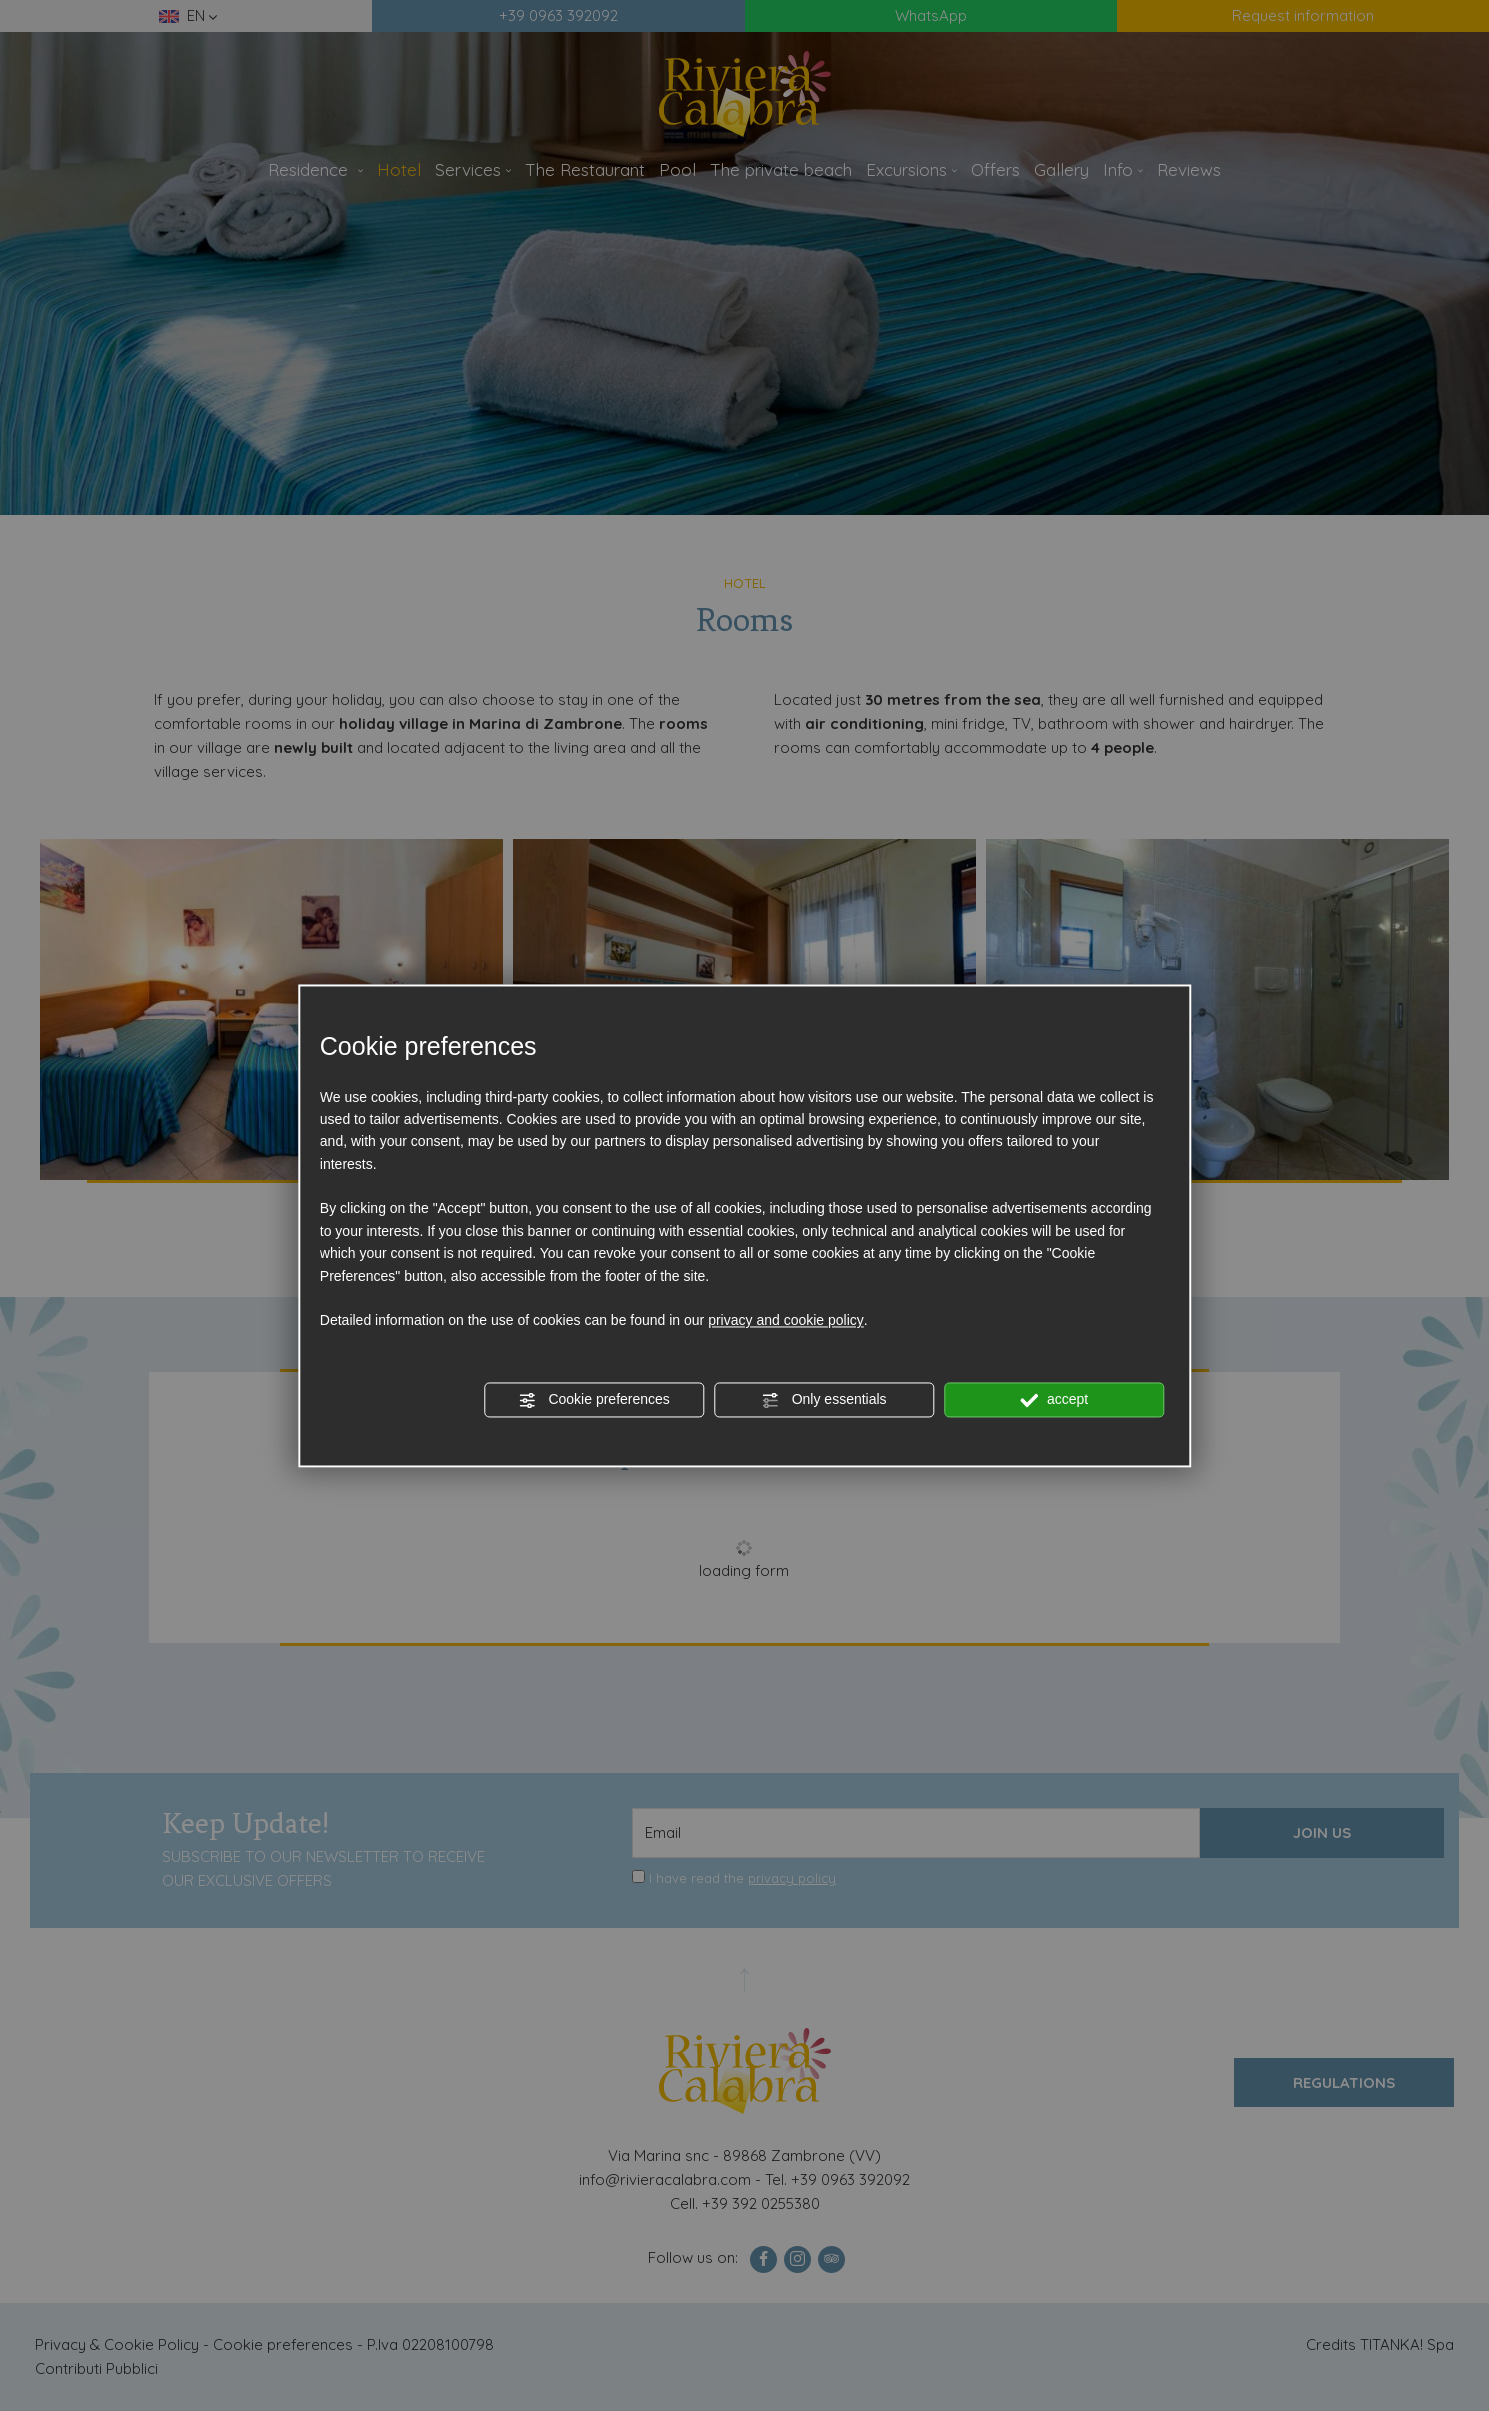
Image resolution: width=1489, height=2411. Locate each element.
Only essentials (824, 1401)
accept (1054, 1401)
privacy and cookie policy (786, 1321)
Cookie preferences (594, 1401)
